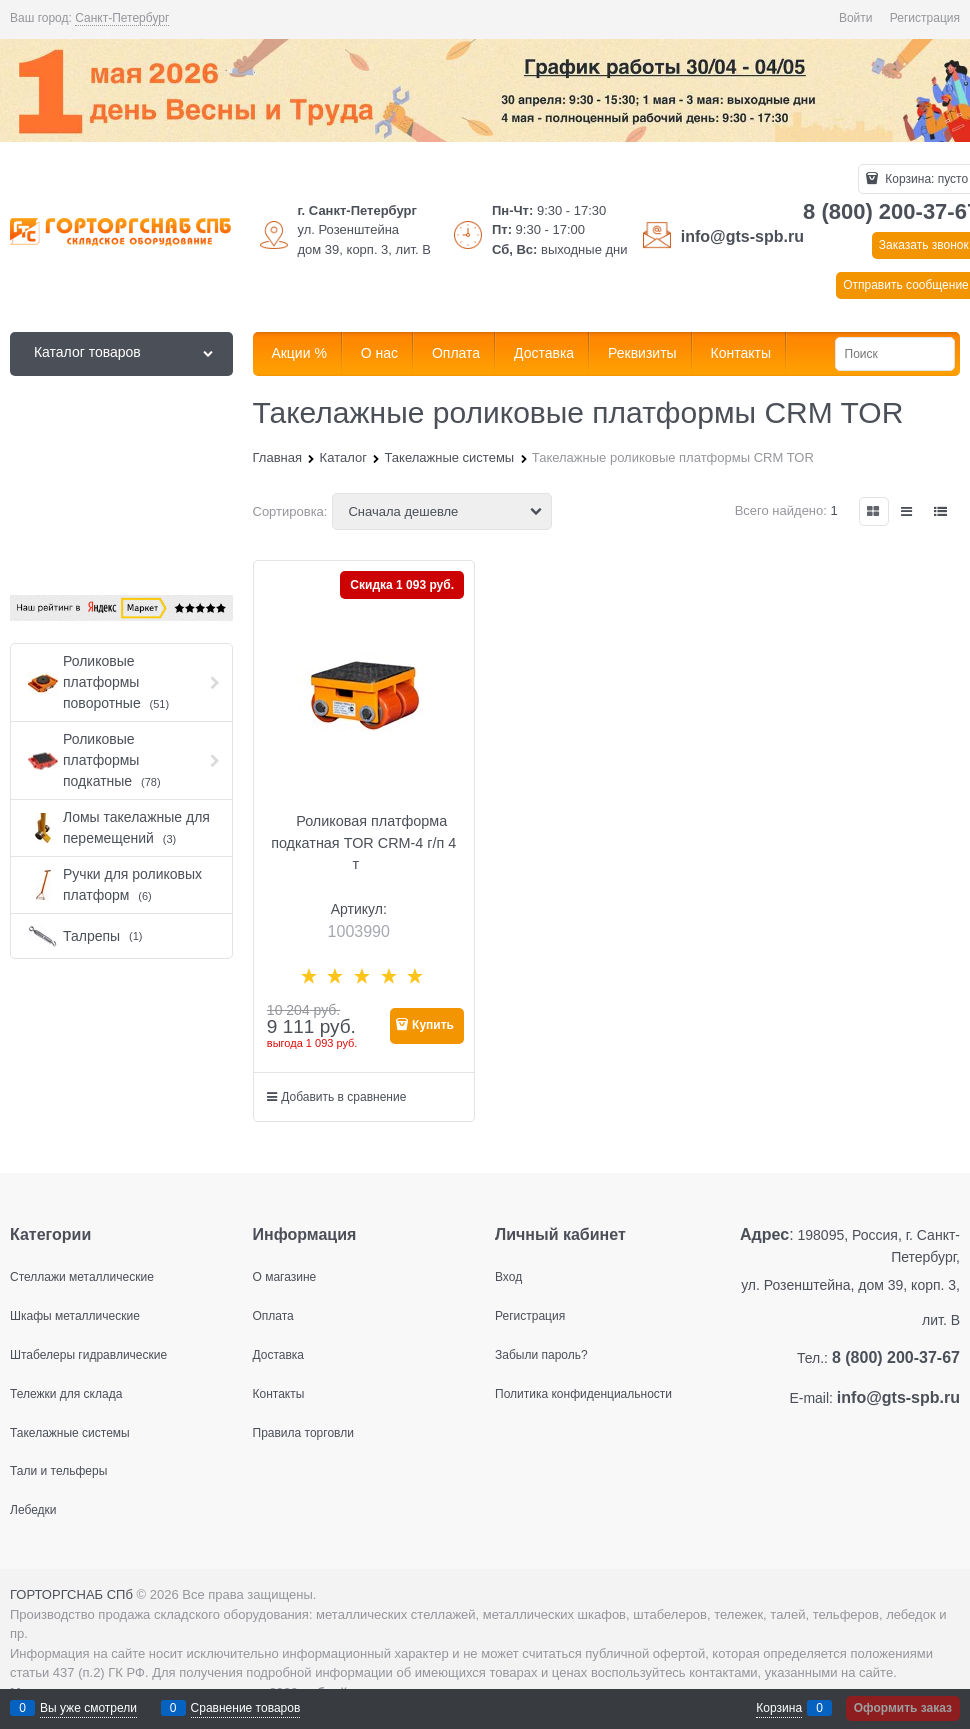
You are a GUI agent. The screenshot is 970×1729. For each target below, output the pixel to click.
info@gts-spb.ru (742, 236)
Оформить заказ (903, 1708)
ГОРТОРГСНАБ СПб (71, 1594)
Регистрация (925, 18)
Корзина (779, 1708)
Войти (856, 18)
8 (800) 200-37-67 (896, 1357)
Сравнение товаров (246, 1708)
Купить (433, 1025)
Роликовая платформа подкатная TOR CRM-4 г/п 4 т (363, 842)
